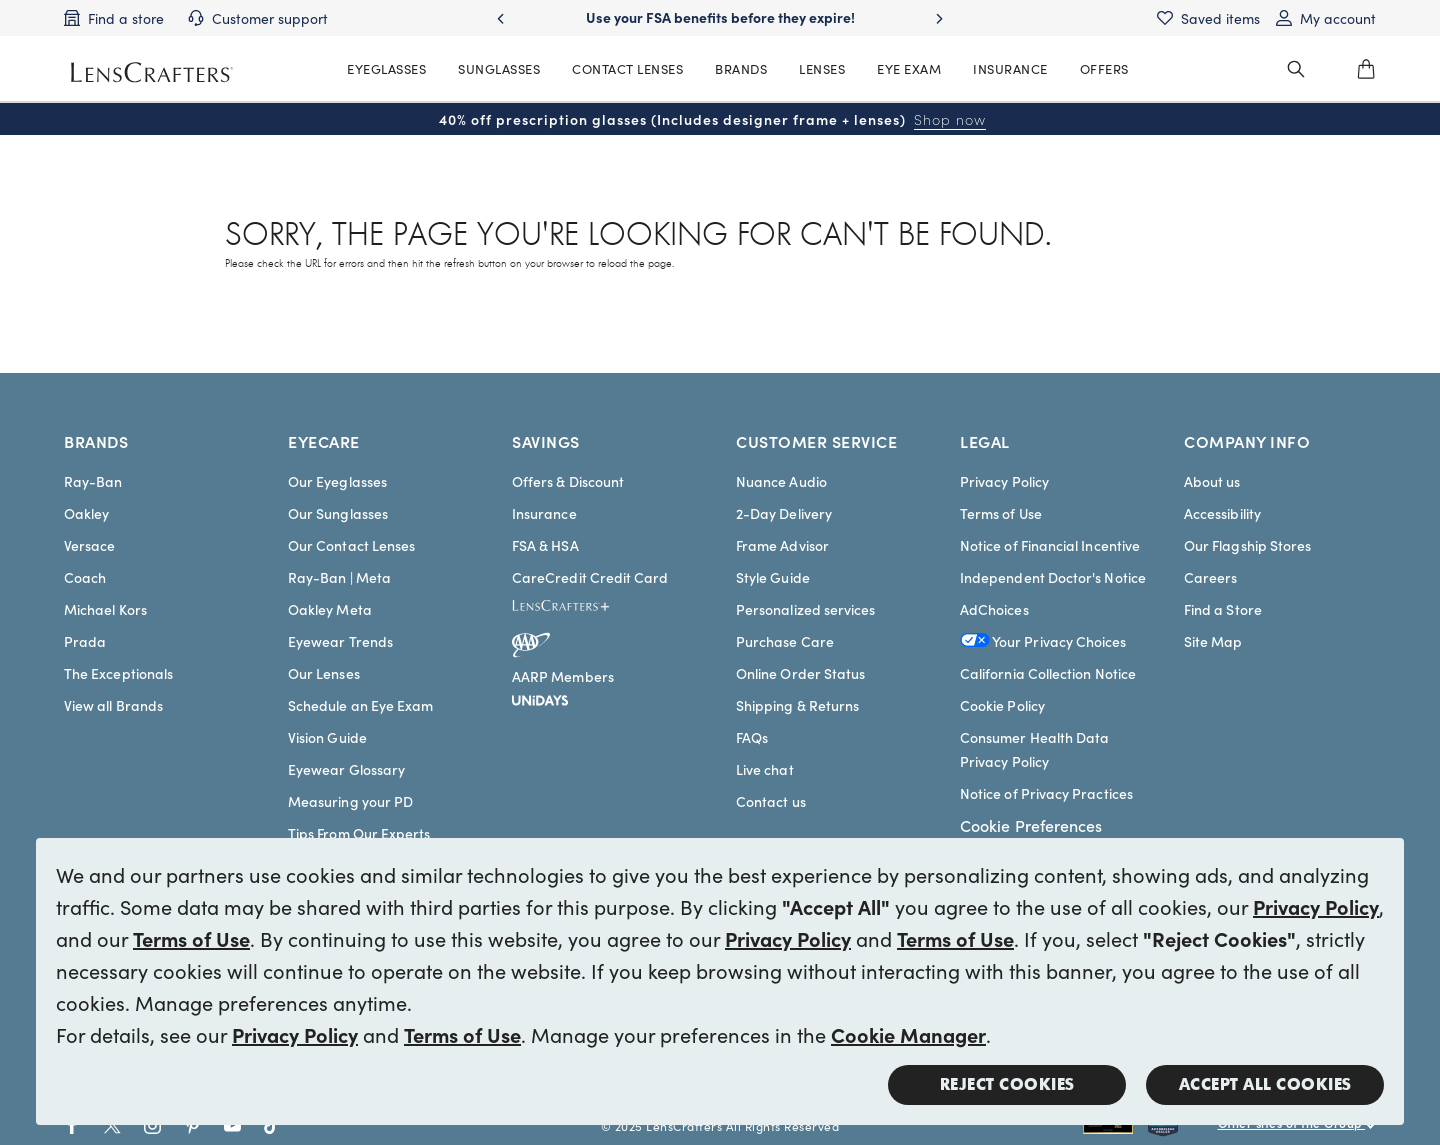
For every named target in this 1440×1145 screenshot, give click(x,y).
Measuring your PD (350, 801)
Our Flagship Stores (1247, 545)
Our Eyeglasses (337, 481)
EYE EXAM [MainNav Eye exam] (909, 68)
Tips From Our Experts (359, 833)
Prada (85, 641)
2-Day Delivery (784, 513)
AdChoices (994, 609)
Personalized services (805, 609)
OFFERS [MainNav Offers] (1104, 68)
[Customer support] (258, 18)
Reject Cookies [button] (1007, 1084)
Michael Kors (105, 609)
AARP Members (563, 676)
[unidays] (540, 697)
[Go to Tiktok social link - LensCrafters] (272, 1125)
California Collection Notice (1048, 673)
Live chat (765, 769)
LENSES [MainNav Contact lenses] (822, 68)
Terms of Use (191, 938)
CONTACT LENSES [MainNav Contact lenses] (627, 68)
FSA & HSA (545, 545)
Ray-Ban (93, 481)
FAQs (752, 737)
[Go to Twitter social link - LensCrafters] (112, 1125)
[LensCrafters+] (577, 609)
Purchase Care (785, 641)
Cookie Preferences (1031, 825)
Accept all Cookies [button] (1265, 1084)
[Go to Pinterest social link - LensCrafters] (192, 1125)
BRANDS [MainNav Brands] (741, 68)
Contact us (771, 801)
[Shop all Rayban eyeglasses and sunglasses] (1115, 1125)
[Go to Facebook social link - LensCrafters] (72, 1125)
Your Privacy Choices (1043, 641)
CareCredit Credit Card (590, 577)
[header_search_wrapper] (1296, 69)
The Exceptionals (118, 673)
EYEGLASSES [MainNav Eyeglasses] (386, 68)
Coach (85, 577)
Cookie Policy (1002, 705)
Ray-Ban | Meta (339, 577)
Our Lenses (324, 673)
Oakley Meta (330, 609)
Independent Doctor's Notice (1053, 577)
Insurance (544, 513)
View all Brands (113, 705)
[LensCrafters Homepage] (152, 72)
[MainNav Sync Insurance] (1010, 69)
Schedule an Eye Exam (360, 705)
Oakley (86, 513)
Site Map (1213, 641)
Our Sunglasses (338, 513)
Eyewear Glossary (346, 769)
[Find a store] (114, 18)
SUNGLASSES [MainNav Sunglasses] (499, 68)
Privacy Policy (1316, 906)
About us (1212, 481)
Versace (90, 545)
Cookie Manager (908, 1034)
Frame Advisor (782, 545)
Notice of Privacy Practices (1046, 793)
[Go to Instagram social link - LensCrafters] (152, 1125)
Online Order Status (800, 673)
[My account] (1326, 18)
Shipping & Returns (797, 705)
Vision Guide (327, 737)
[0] (1366, 69)
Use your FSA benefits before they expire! (720, 17)
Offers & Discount (568, 481)
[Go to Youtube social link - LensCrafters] (232, 1125)
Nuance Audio (781, 481)
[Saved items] (1208, 18)
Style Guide (773, 577)
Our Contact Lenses (351, 545)
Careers (1211, 577)
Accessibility (1222, 513)
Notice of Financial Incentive (1050, 545)
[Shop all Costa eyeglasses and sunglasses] (1183, 1125)
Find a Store (1223, 609)
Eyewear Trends (340, 641)
